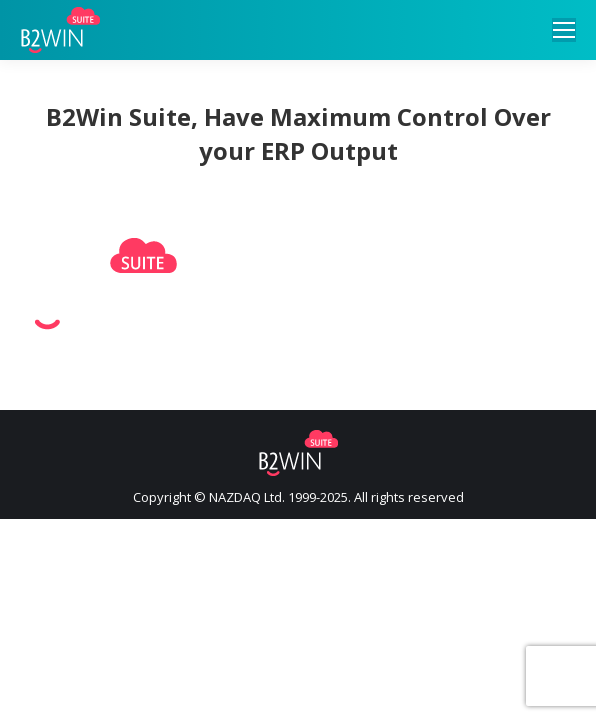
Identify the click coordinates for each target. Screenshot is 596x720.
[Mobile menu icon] (564, 30)
